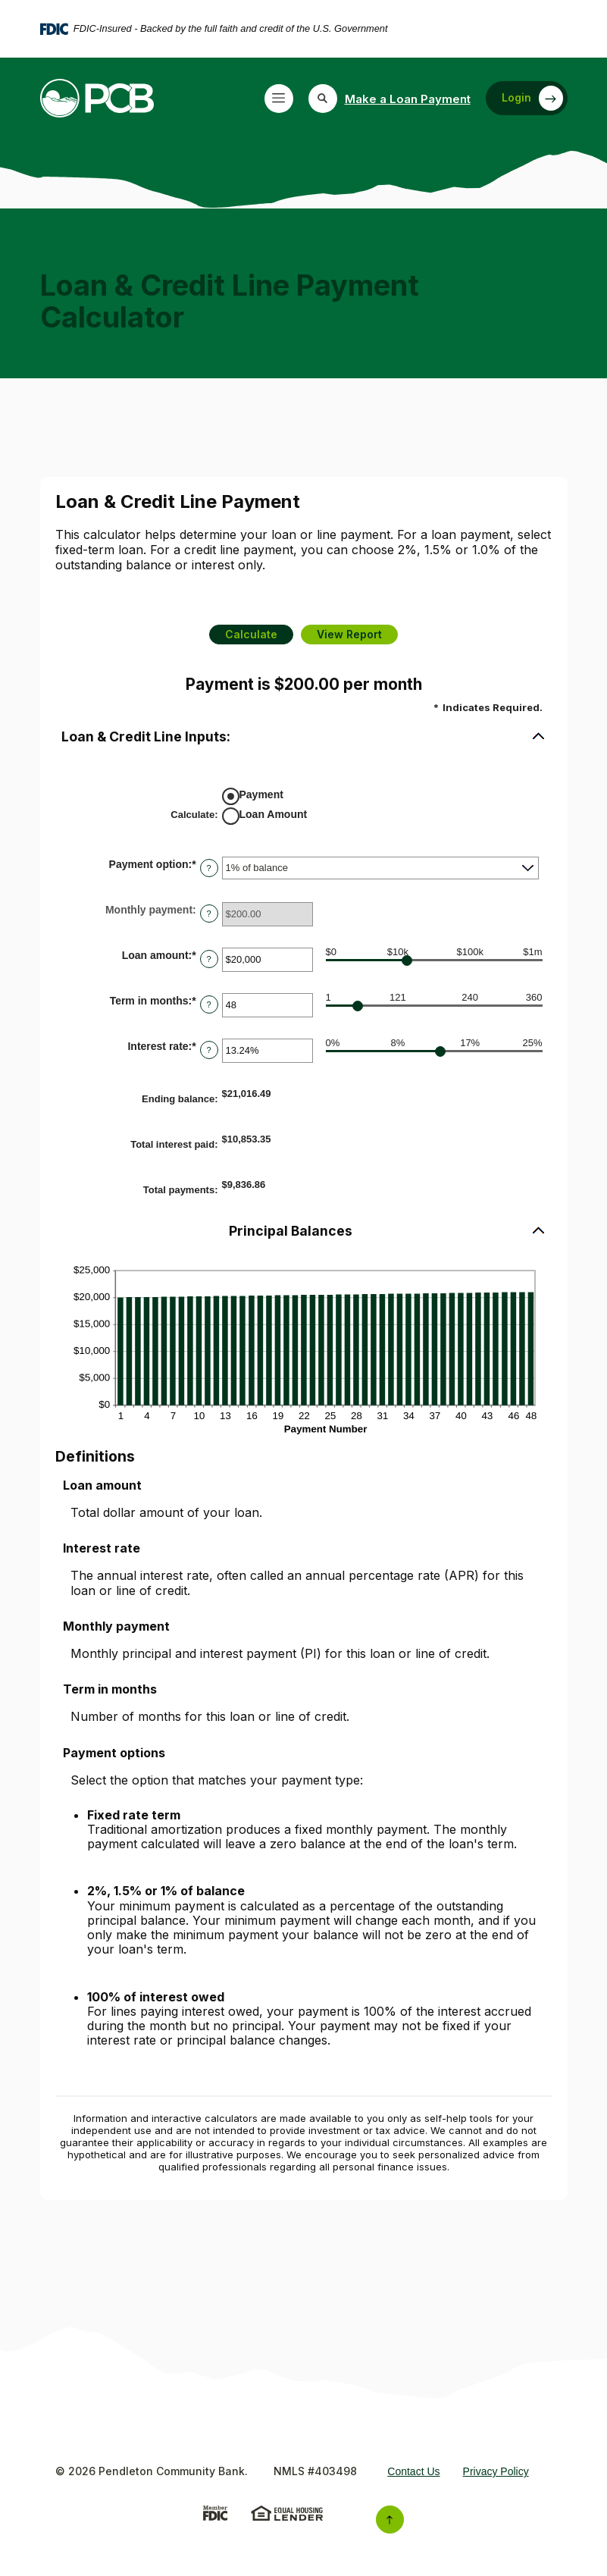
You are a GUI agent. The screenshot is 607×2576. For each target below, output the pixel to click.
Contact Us (413, 2471)
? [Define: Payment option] (209, 868)
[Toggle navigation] (278, 98)
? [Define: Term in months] (209, 1004)
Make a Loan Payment (408, 99)
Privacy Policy (496, 2471)
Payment (261, 794)
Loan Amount (273, 814)
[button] (304, 737)
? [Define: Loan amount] (209, 959)
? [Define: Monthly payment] (209, 913)
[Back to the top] (390, 2519)
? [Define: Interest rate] (209, 1050)
